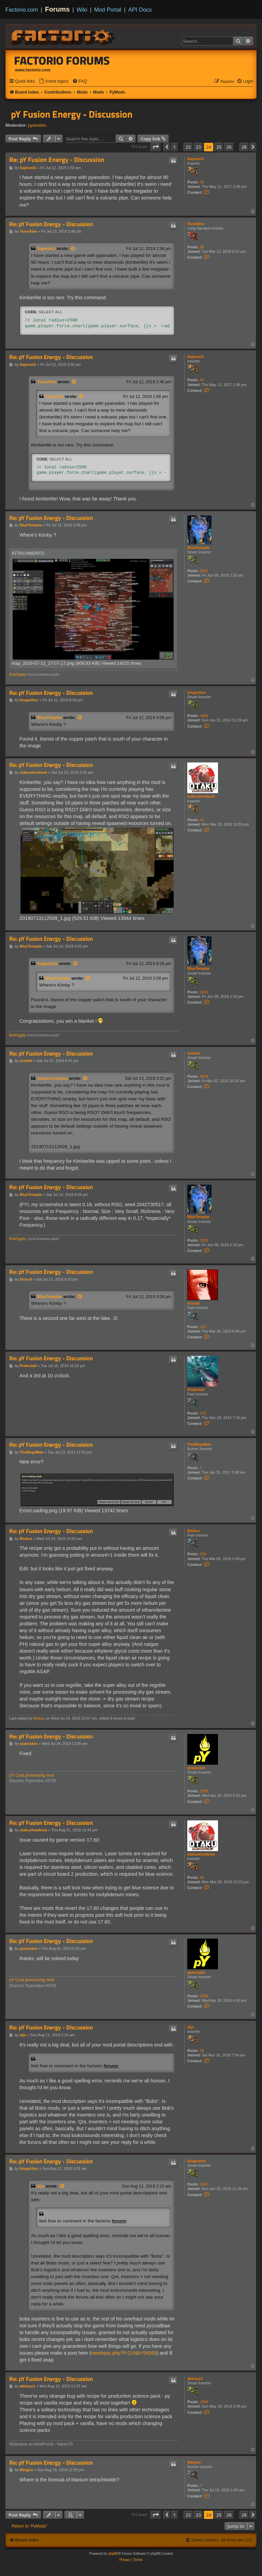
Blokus (193, 1531)
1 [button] (174, 147)
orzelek (193, 1053)
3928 (204, 1076)
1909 (204, 1791)
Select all (50, 312)
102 (203, 1327)
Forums (57, 9)
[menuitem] (53, 81)
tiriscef (193, 1303)
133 (203, 1413)
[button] (155, 147)
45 (202, 820)
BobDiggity (17, 674)
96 (202, 247)
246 (203, 1554)
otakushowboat (201, 796)
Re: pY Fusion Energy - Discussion (56, 160)
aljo (190, 2027)
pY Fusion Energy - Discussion (71, 114)
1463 (204, 716)
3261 (204, 571)
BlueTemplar (198, 548)
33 (202, 182)
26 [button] (229, 147)
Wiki (82, 9)
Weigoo (194, 2462)
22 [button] (188, 147)
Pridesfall (195, 1390)
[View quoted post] (73, 248)
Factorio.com (21, 9)
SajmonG (195, 159)
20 (202, 2051)
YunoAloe (196, 224)
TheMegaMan (199, 1444)
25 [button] (218, 147)
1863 (204, 2402)
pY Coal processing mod (31, 1775)
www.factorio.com (32, 70)
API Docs (140, 9)
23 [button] (198, 147)
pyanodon (37, 125)
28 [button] (244, 147)
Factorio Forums (62, 60)
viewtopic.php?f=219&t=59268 (124, 2353)
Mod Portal (107, 9)
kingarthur (196, 692)
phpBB (113, 2554)
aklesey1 (195, 2379)
